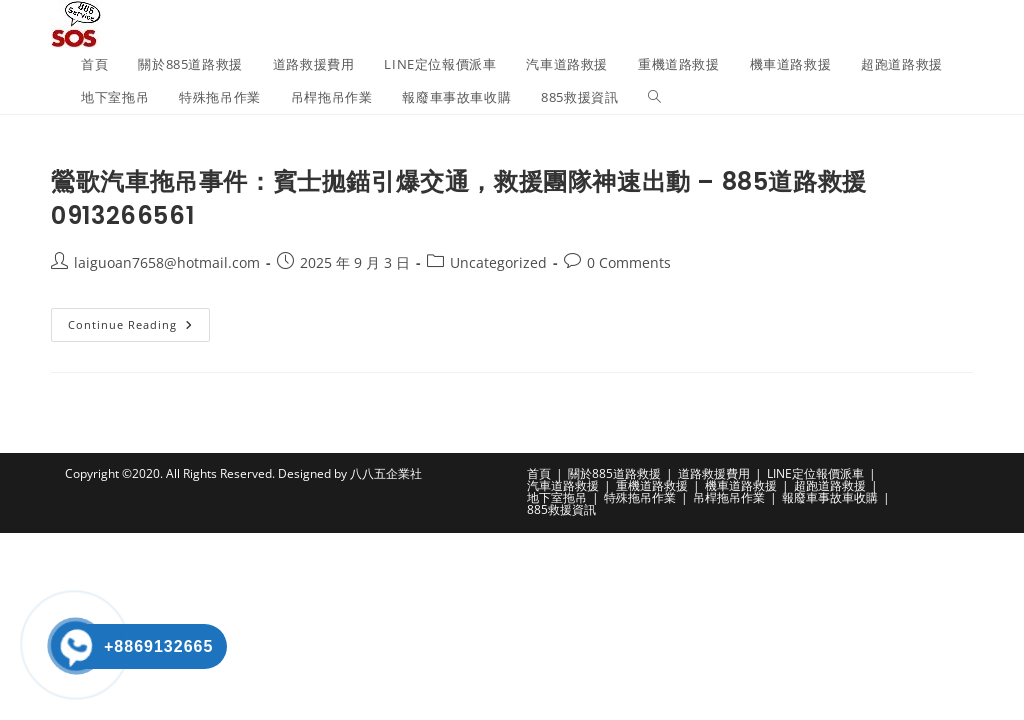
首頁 (539, 473)
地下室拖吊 (557, 497)
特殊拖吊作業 (640, 497)
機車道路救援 (741, 485)
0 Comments (629, 262)
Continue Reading (139, 328)
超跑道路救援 (830, 485)
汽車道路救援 (563, 485)
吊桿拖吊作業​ (729, 497)
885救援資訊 (561, 509)
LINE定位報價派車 (815, 473)
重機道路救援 (652, 485)
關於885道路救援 (614, 473)
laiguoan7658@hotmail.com (167, 262)
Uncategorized (498, 262)
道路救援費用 (714, 473)
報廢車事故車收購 (830, 497)
